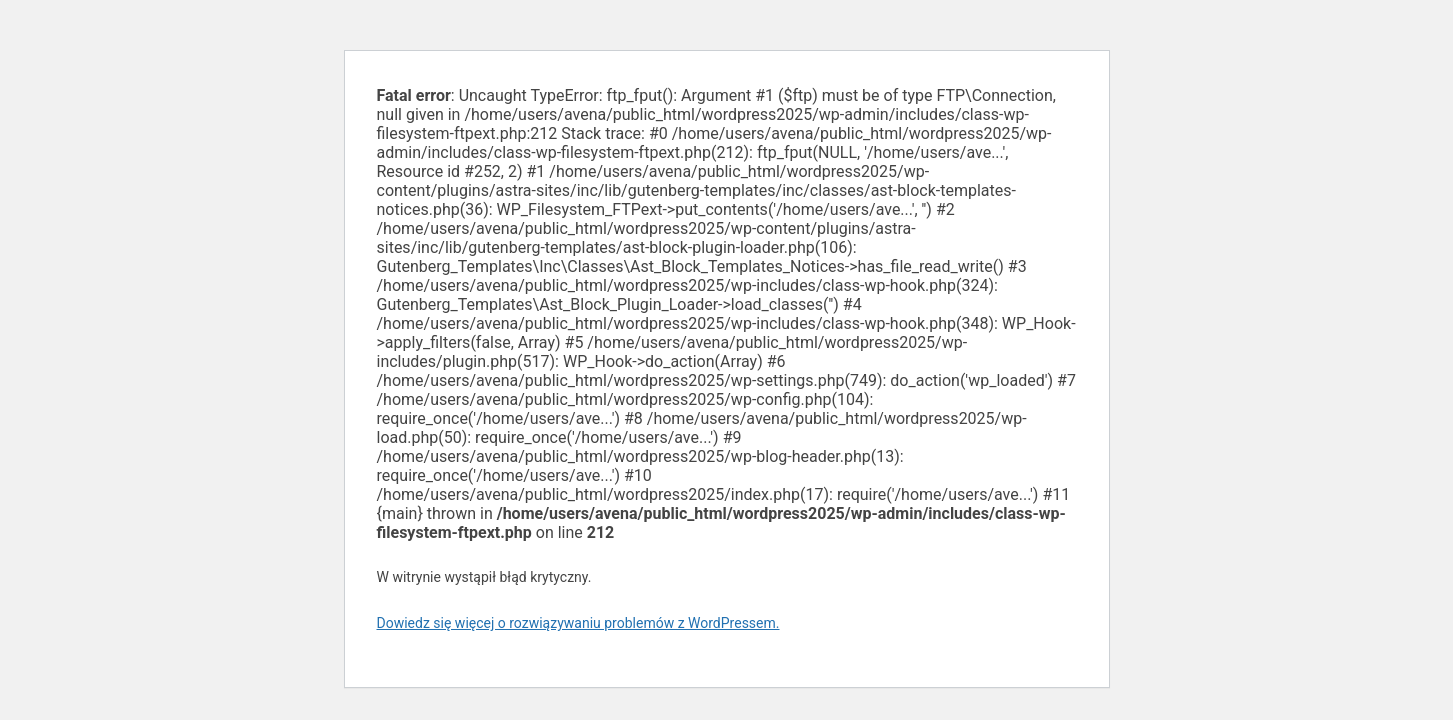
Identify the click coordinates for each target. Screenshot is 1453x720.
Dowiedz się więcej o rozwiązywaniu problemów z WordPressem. (578, 623)
